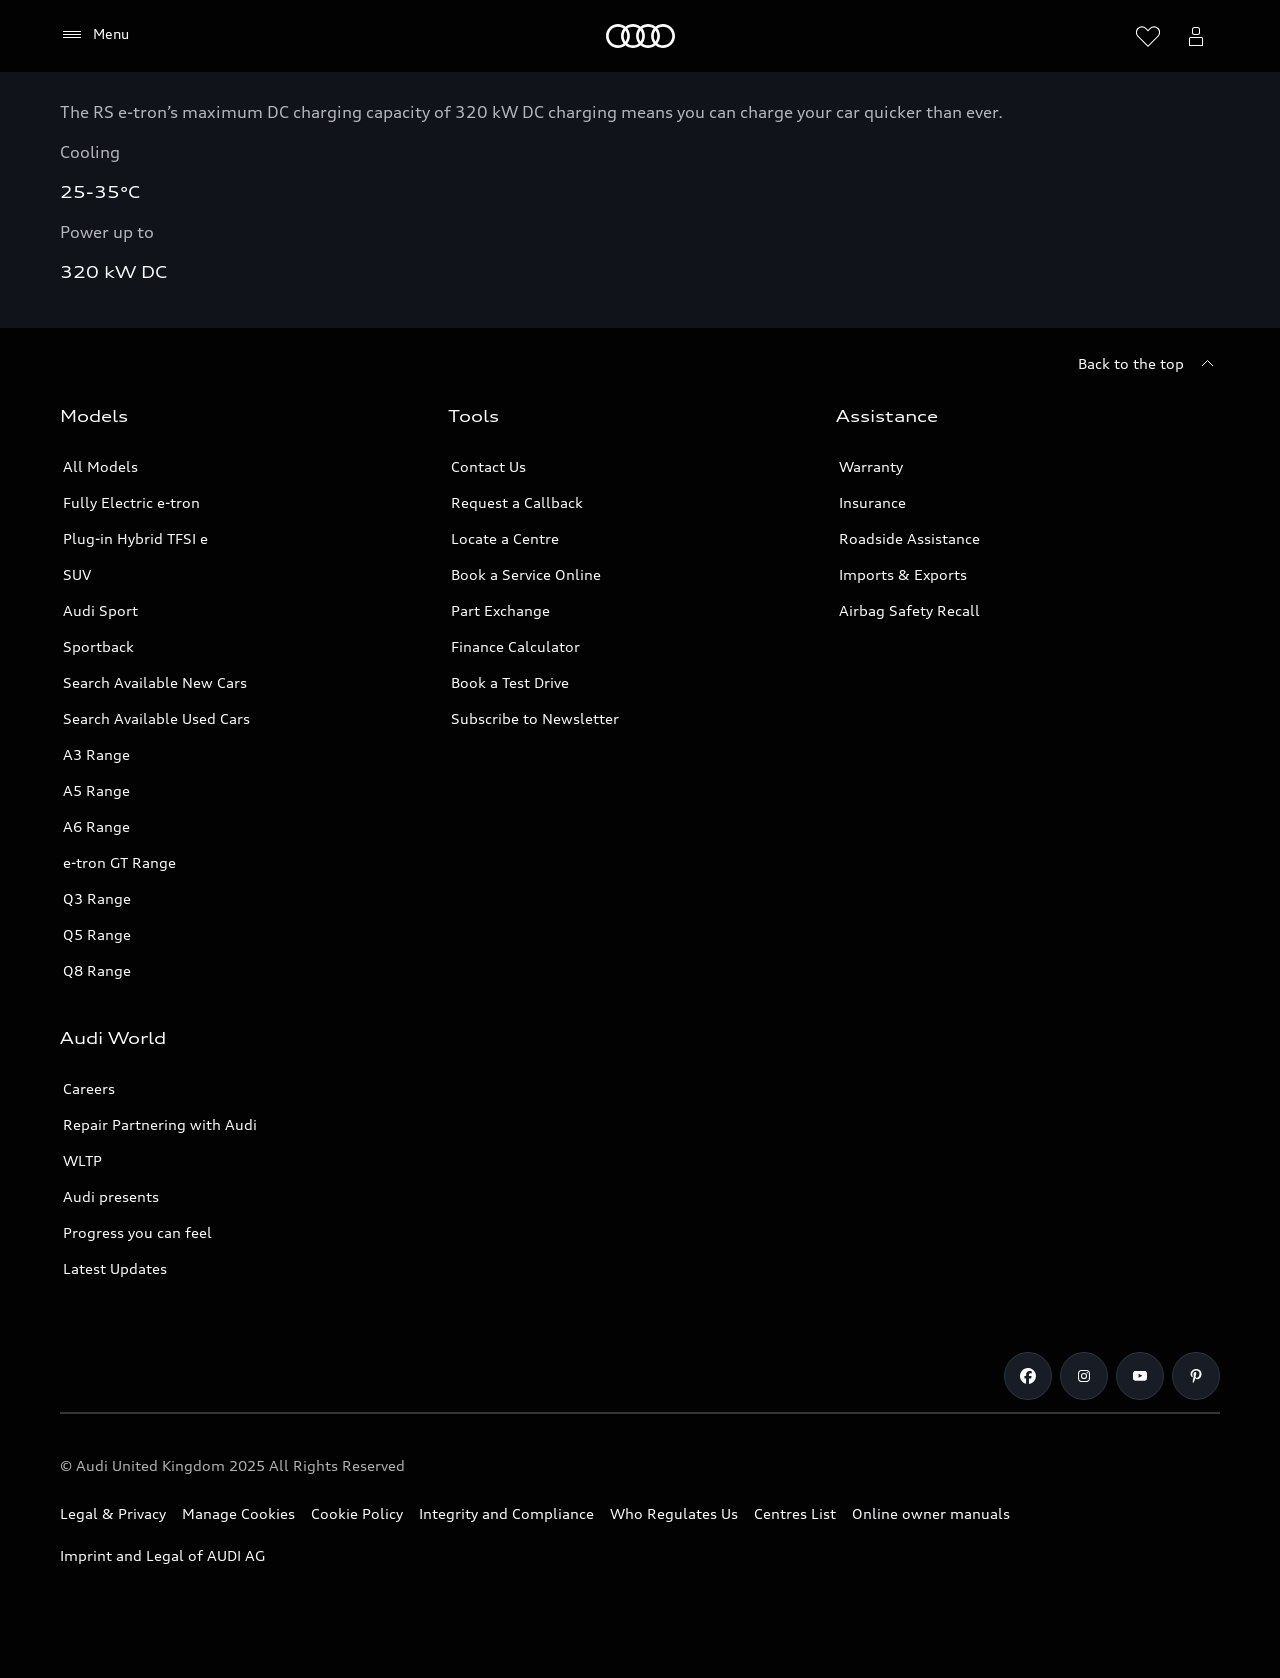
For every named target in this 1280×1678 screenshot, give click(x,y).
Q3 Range (97, 898)
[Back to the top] (1149, 364)
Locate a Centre (505, 538)
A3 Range (96, 754)
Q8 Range (97, 970)
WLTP (82, 1160)
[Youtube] (1140, 1376)
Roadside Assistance (909, 538)
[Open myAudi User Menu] (1196, 36)
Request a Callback (517, 502)
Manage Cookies (238, 1513)
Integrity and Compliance (506, 1513)
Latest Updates (115, 1268)
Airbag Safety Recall (909, 610)
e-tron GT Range (119, 862)
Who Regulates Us (674, 1513)
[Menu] (94, 35)
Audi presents (111, 1196)
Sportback (98, 646)
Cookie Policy (357, 1513)
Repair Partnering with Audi (160, 1124)
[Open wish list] (1148, 36)
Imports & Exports (903, 574)
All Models (100, 466)
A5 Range (96, 790)
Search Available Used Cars (156, 718)
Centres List (795, 1513)
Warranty (871, 466)
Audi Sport (100, 610)
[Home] (640, 36)
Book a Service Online (526, 574)
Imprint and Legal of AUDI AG (162, 1555)
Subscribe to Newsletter (535, 718)
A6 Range (96, 826)
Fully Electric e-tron (131, 502)
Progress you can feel (137, 1232)
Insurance (872, 502)
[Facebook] (1028, 1376)
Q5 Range (97, 934)
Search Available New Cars (155, 682)
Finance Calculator (515, 646)
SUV (77, 574)
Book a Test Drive (510, 682)
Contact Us (488, 466)
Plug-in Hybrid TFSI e (135, 538)
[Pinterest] (1196, 1376)
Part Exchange (500, 610)
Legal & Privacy (113, 1513)
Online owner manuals (931, 1513)
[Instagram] (1084, 1376)
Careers (89, 1088)
